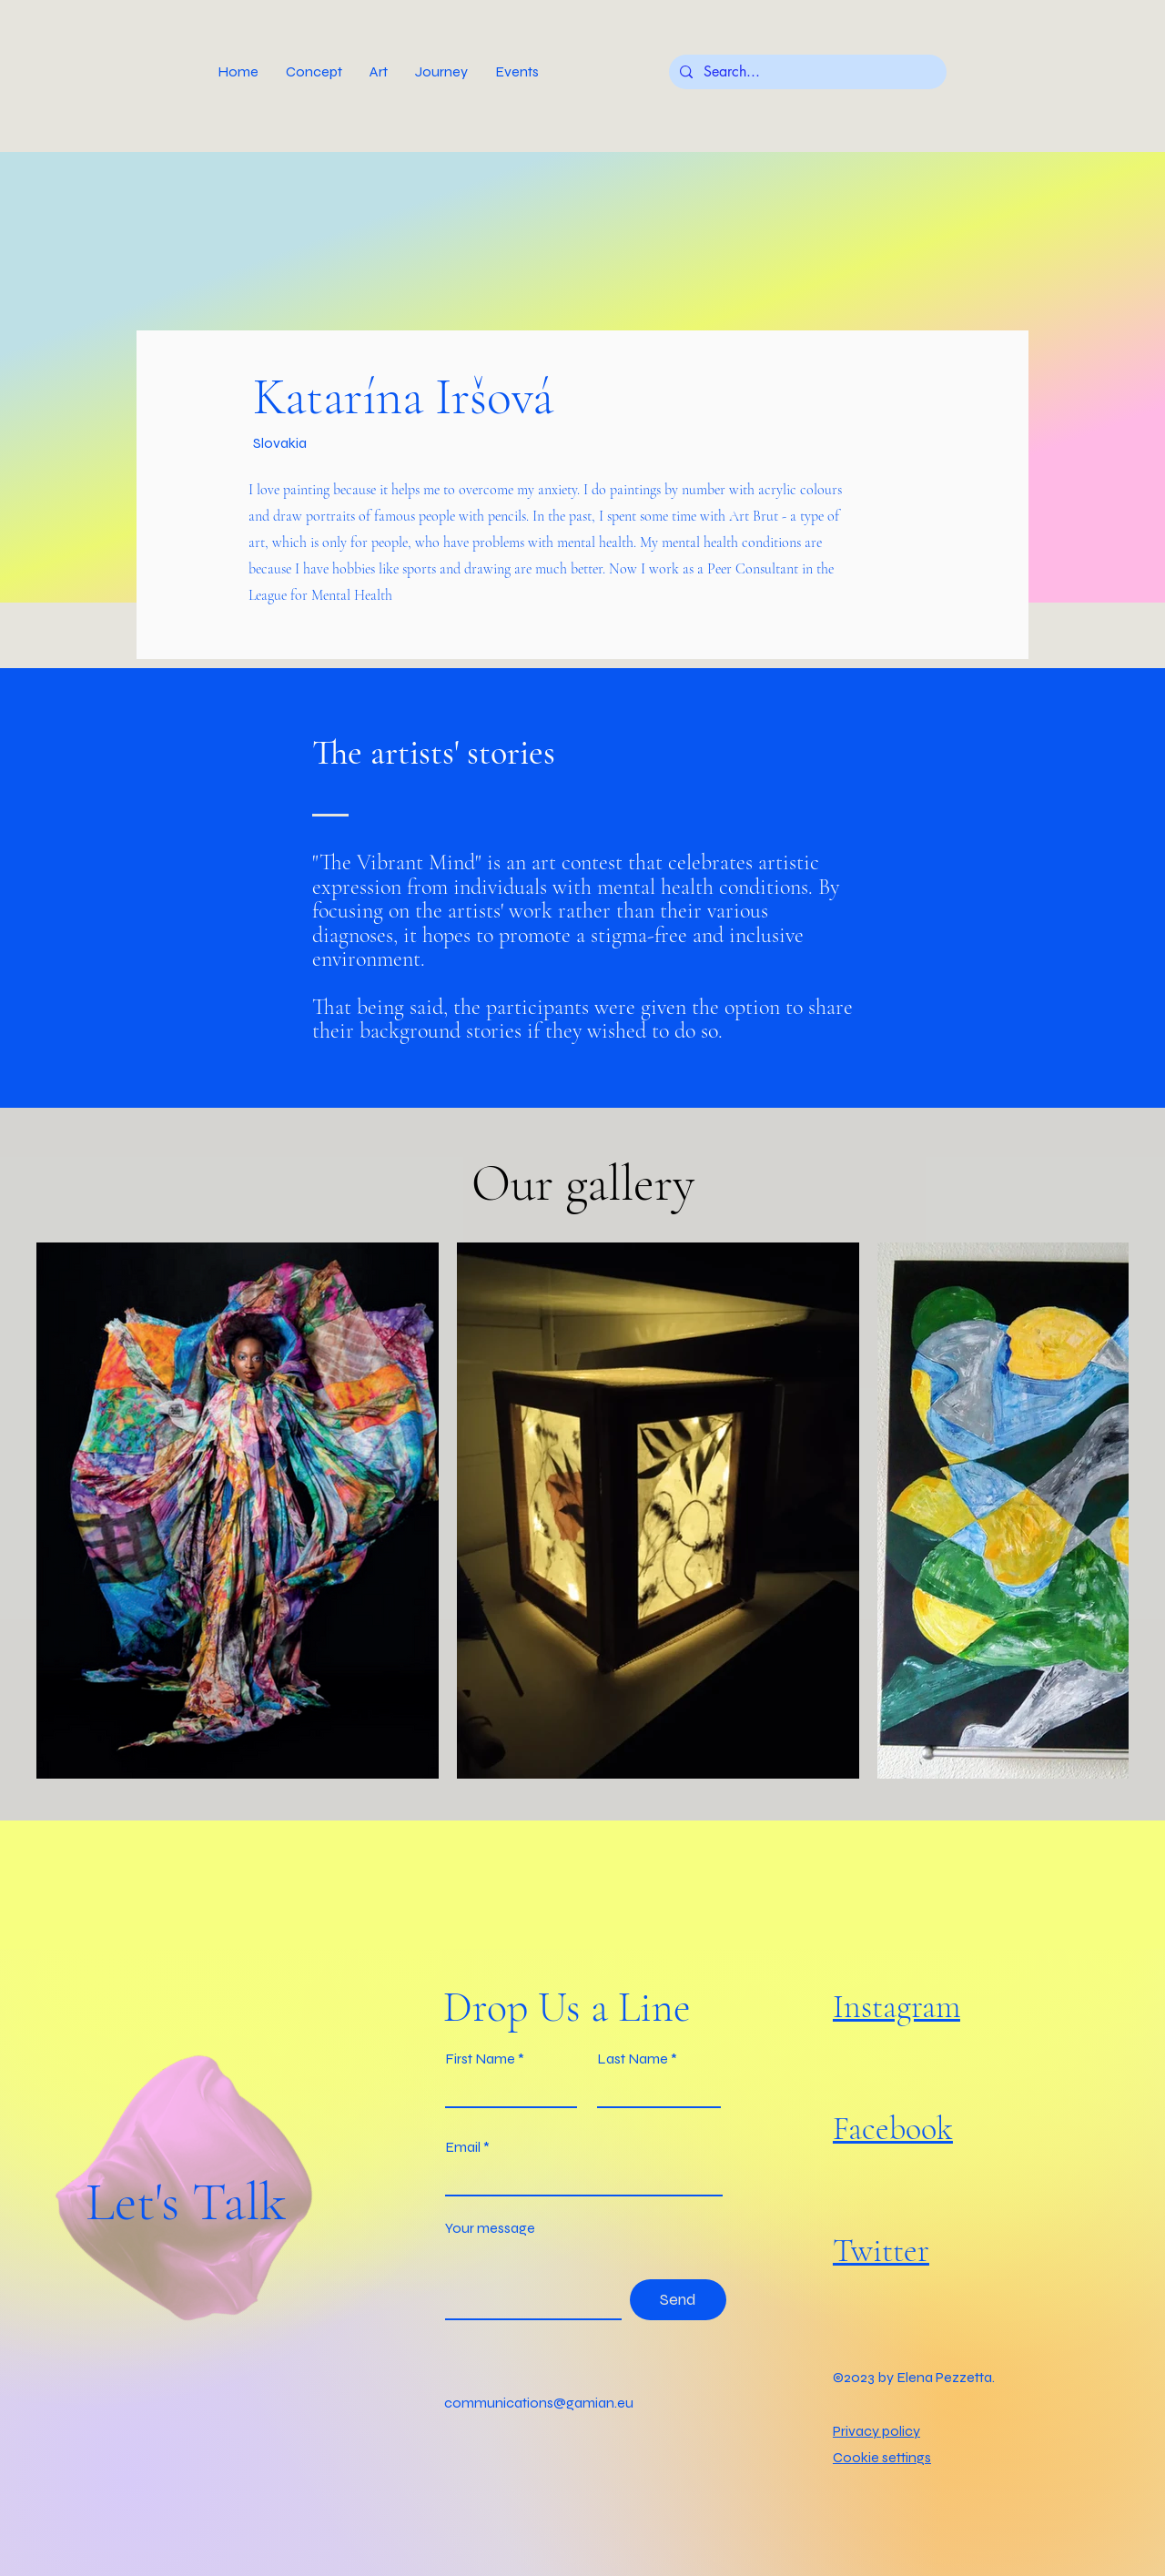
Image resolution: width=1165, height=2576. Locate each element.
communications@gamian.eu (538, 2402)
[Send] (678, 2299)
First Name (480, 2059)
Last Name (632, 2059)
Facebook (893, 2128)
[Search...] (806, 72)
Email (463, 2147)
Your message (490, 2228)
